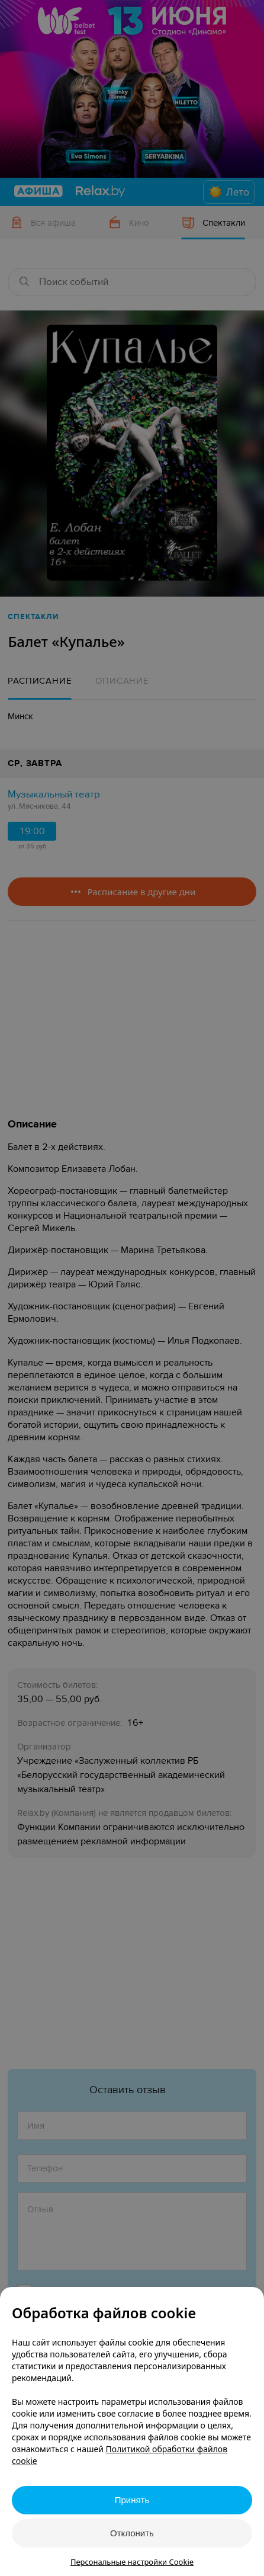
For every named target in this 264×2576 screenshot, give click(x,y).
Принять (132, 2500)
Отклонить (132, 2533)
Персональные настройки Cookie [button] (132, 2562)
